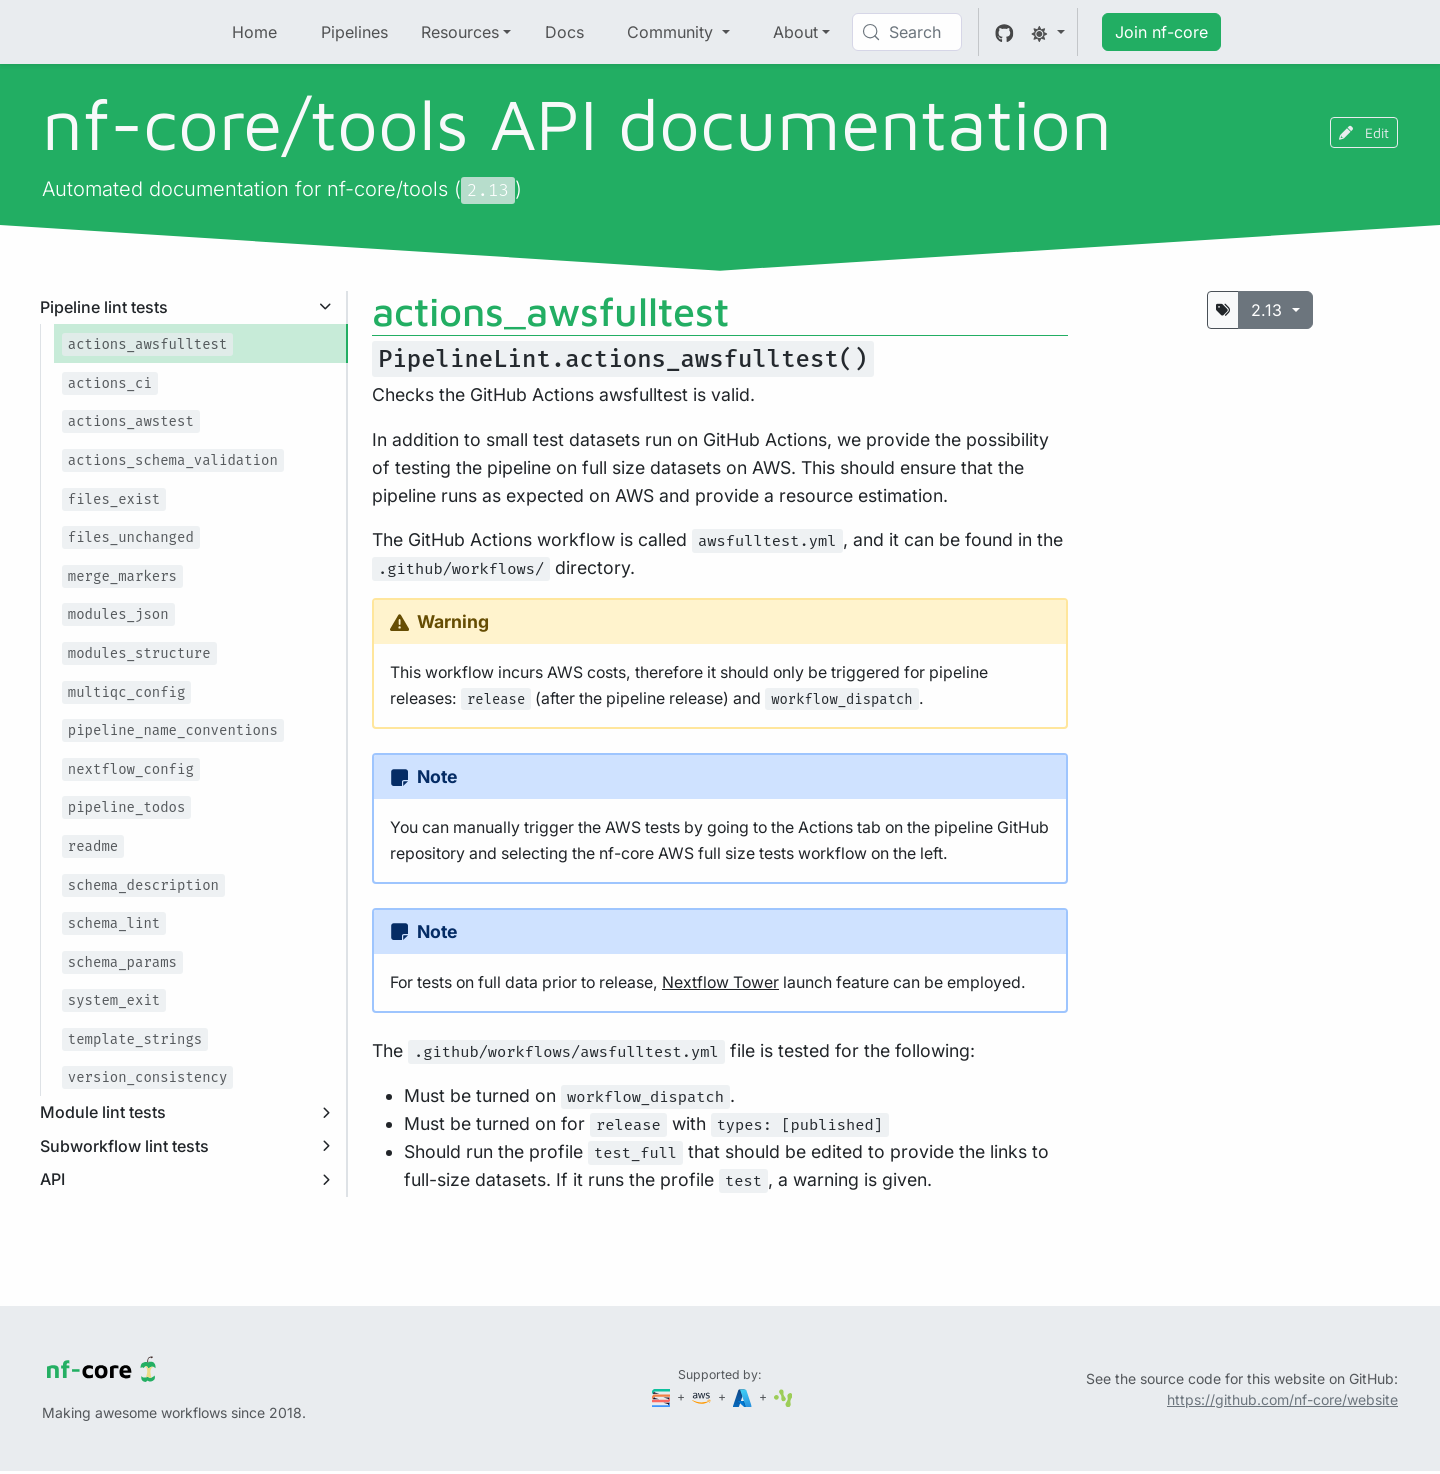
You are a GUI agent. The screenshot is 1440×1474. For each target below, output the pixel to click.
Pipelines (354, 32)
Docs (564, 32)
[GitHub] (1004, 32)
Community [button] (672, 32)
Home (254, 32)
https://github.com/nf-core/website (1282, 1399)
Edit (1364, 132)
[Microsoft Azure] (744, 1396)
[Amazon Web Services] (703, 1396)
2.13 (1269, 310)
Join (1161, 32)
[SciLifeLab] (783, 1396)
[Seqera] (663, 1396)
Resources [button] (460, 32)
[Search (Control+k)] (907, 32)
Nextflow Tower (720, 982)
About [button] (795, 32)
